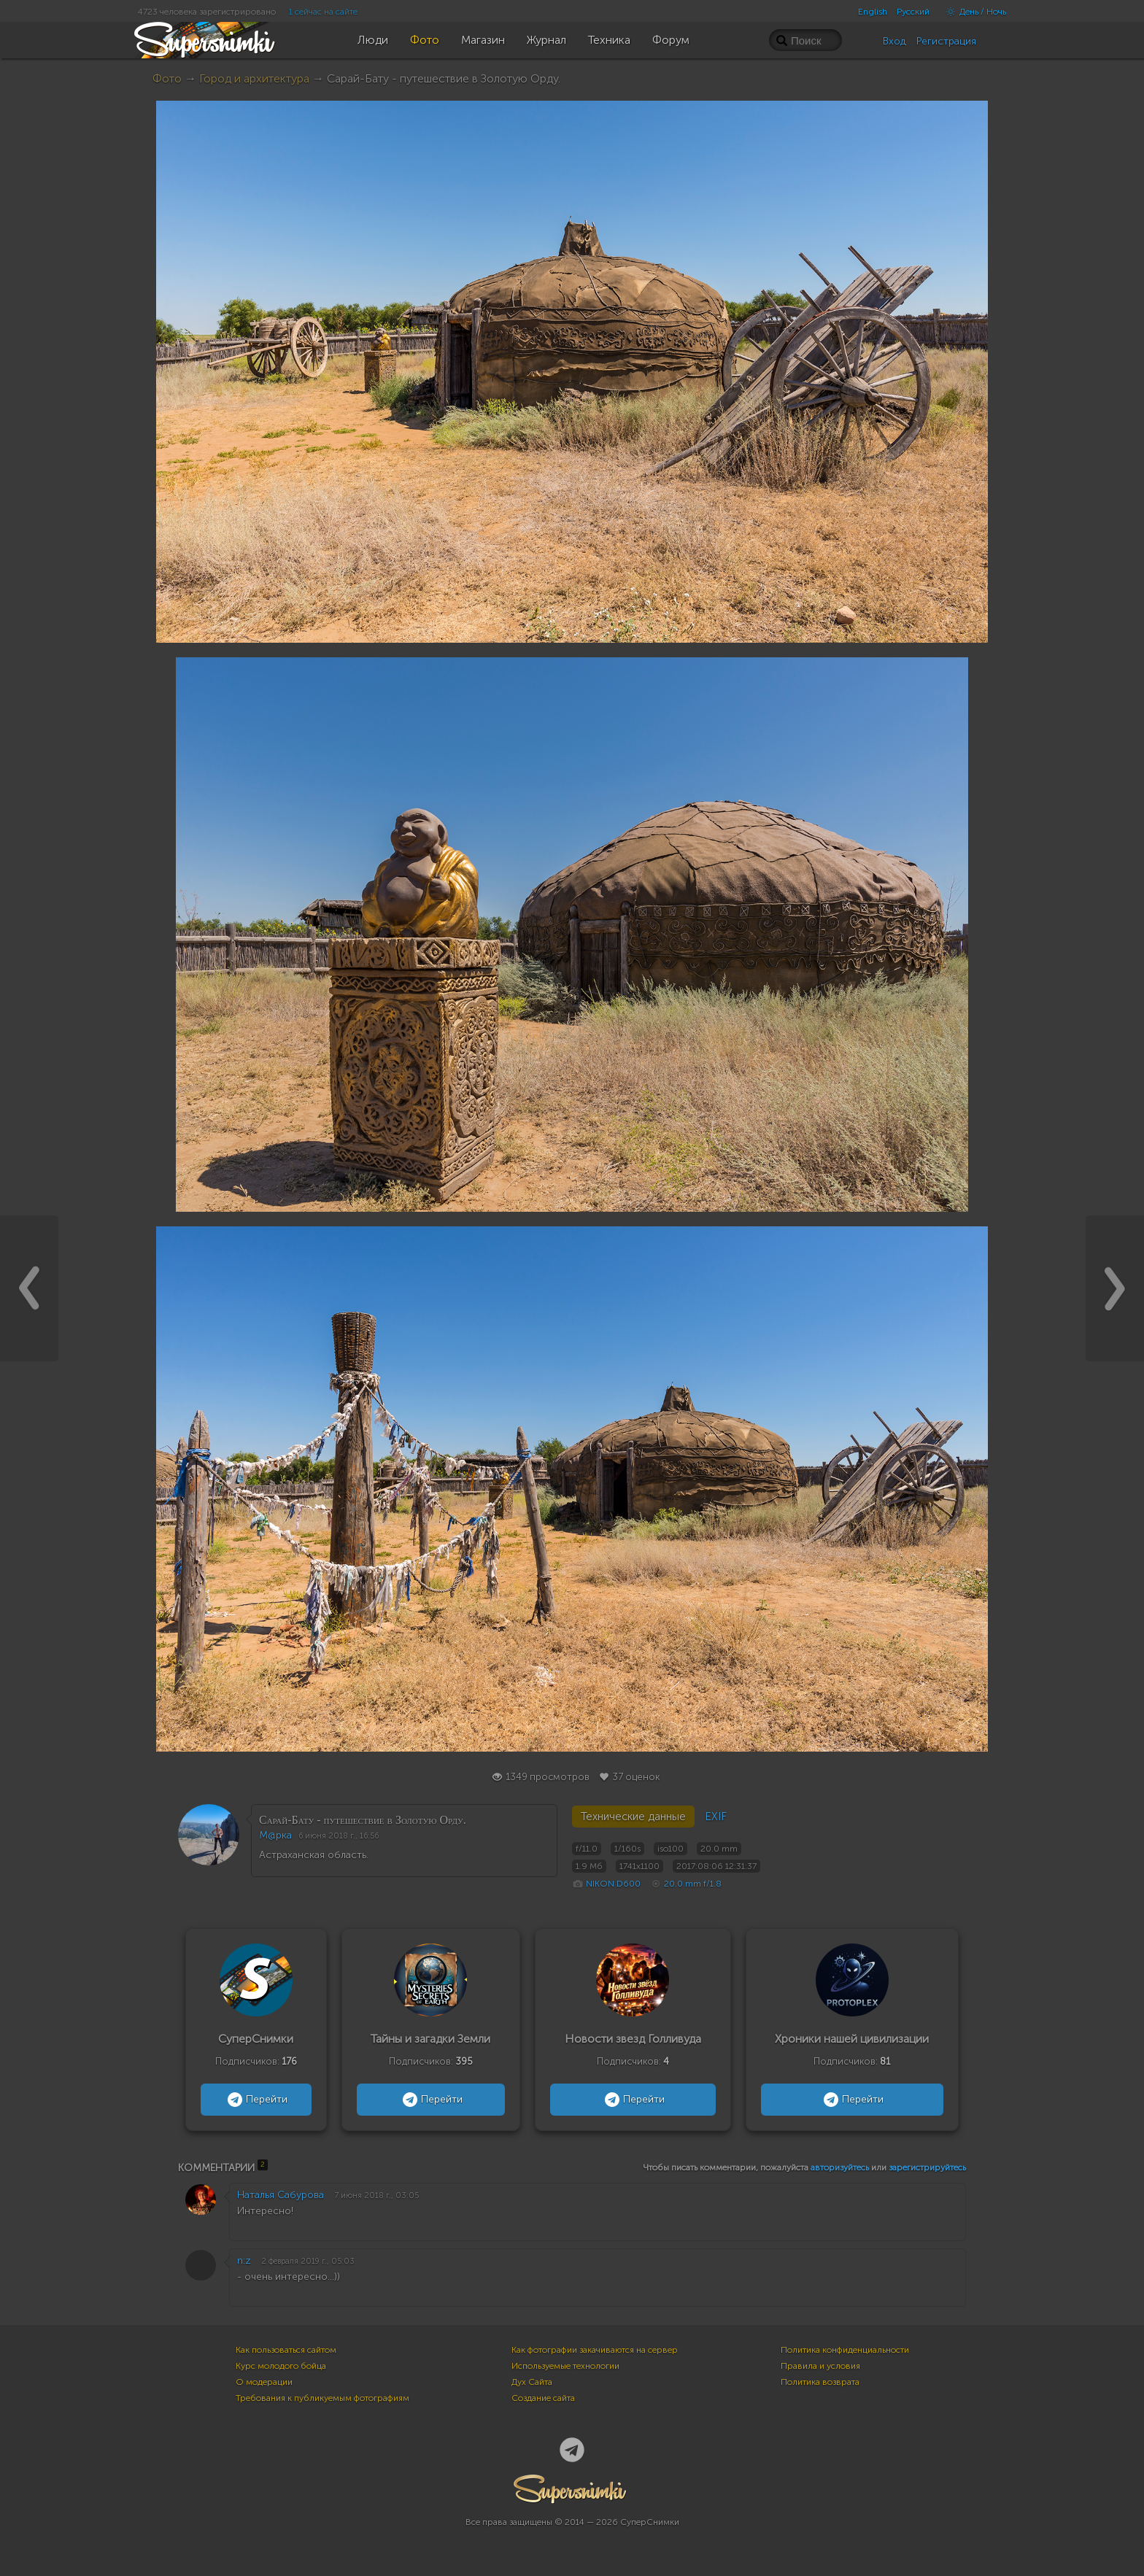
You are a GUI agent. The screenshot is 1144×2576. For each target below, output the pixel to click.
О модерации (264, 2382)
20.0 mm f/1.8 (693, 1884)
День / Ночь (972, 12)
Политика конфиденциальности (845, 2350)
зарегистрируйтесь (927, 2167)
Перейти (255, 2100)
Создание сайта (543, 2398)
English (872, 12)
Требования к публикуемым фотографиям (322, 2398)
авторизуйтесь (840, 2167)
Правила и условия (820, 2366)
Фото (167, 78)
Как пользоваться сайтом (286, 2350)
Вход (894, 41)
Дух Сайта (531, 2382)
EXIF (716, 1816)
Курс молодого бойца (281, 2366)
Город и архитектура (254, 78)
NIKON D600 (613, 1884)
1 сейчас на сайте (323, 12)
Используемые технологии (565, 2366)
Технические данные (633, 1816)
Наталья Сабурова (280, 2195)
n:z (244, 2260)
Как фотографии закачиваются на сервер (594, 2350)
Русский (913, 12)
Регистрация (946, 41)
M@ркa (275, 1835)
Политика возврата (820, 2382)
